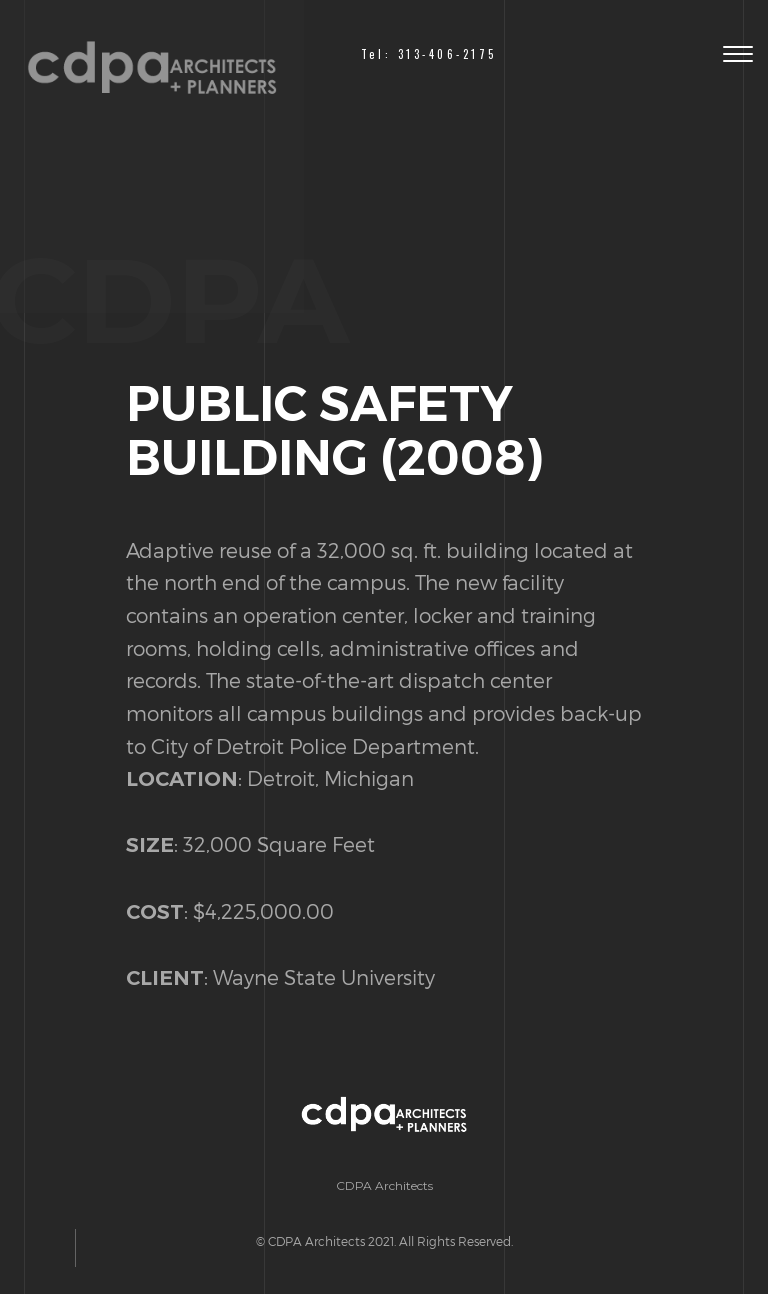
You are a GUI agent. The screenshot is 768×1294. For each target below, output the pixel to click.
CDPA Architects (384, 1185)
